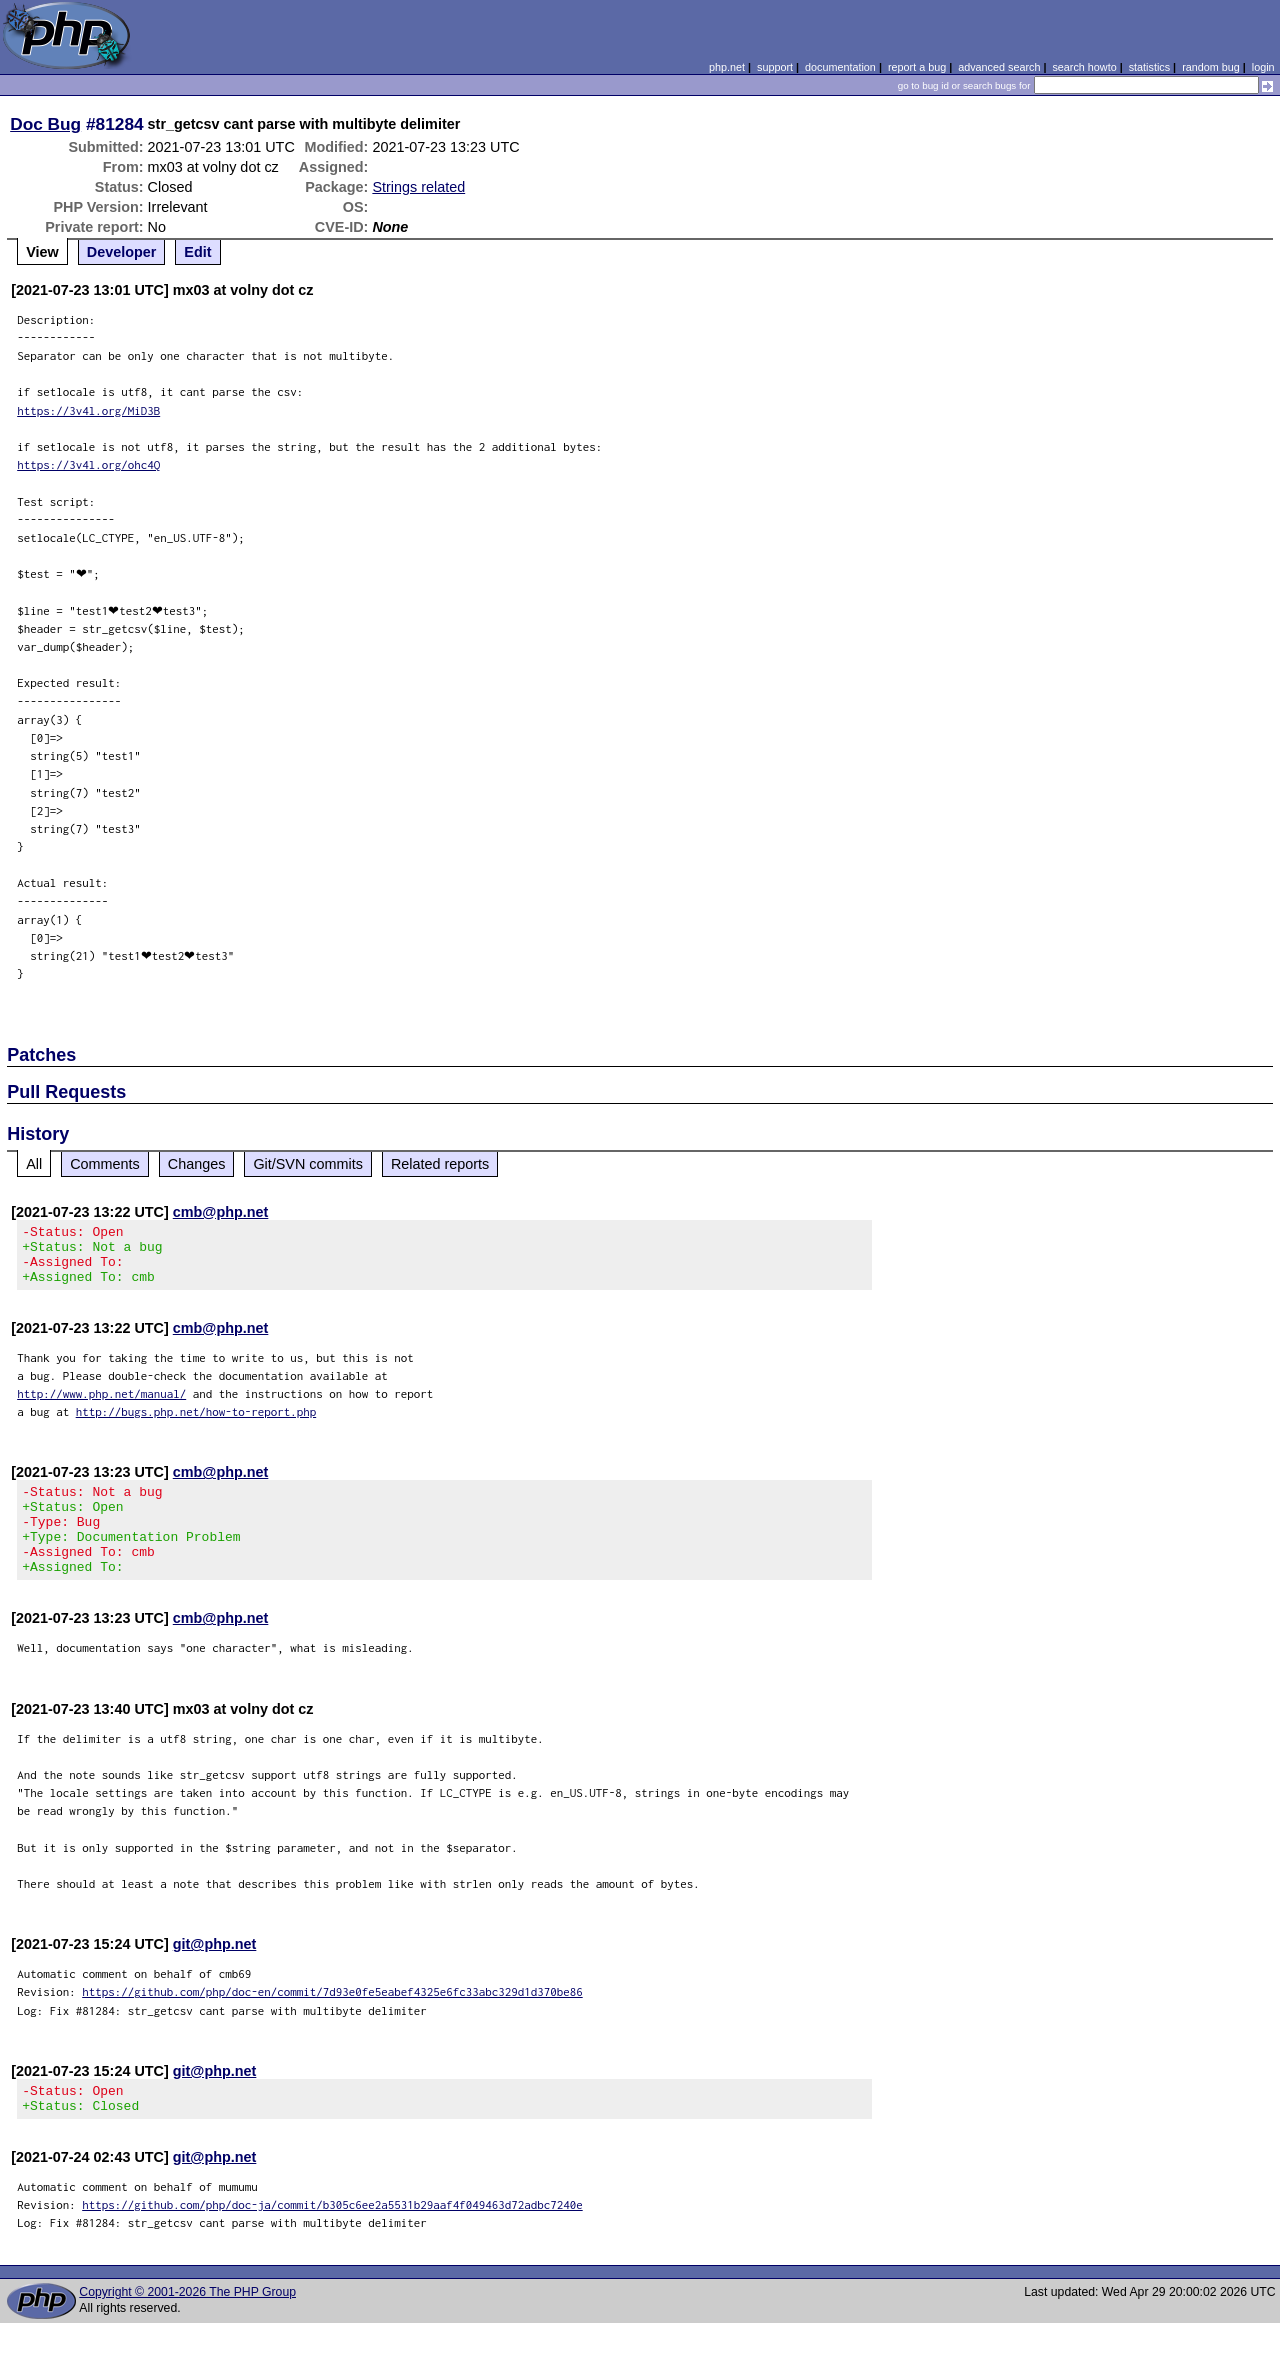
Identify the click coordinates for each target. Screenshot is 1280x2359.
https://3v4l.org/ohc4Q (88, 464)
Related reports (440, 1164)
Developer (122, 252)
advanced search (999, 67)
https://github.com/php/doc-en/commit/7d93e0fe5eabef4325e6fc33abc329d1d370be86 (332, 2021)
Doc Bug (45, 124)
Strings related (418, 187)
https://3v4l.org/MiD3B (88, 410)
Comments (105, 1164)
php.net (727, 67)
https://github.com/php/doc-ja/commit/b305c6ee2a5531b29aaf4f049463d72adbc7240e (332, 2240)
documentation (840, 67)
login (1263, 67)
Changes (197, 1164)
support (775, 67)
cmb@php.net (221, 1212)
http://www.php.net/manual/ (101, 1405)
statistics (1149, 67)
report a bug (917, 67)
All (34, 1164)
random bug (1211, 67)
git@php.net (215, 1974)
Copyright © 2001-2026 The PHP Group (187, 2328)
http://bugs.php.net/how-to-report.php (196, 1423)
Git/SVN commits (308, 1164)
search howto (1084, 67)
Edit (197, 252)
